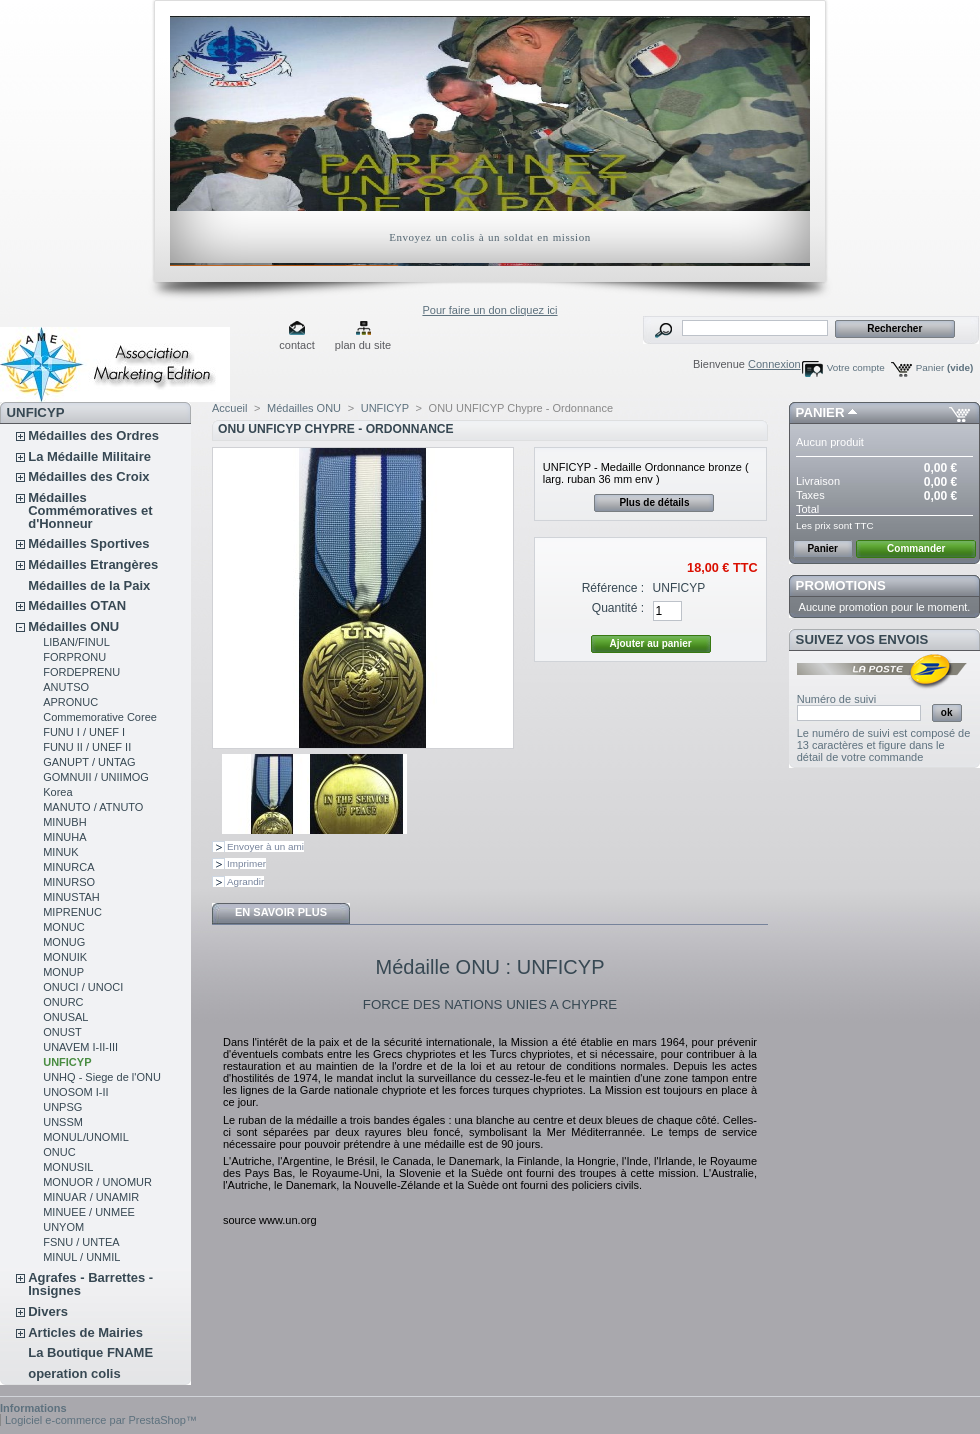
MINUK (60, 852)
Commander (916, 548)
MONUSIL (68, 1167)
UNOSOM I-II (75, 1092)
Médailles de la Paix (89, 585)
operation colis (74, 1373)
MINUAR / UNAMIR (91, 1197)
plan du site (363, 345)
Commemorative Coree (100, 717)
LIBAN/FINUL (76, 642)
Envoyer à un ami (265, 846)
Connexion (774, 364)
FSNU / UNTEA (81, 1242)
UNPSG (62, 1107)
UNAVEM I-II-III (80, 1047)
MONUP (63, 972)
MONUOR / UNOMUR (97, 1182)
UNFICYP (67, 1062)
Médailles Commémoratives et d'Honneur (90, 510)
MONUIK (65, 957)
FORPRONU (74, 657)
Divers (48, 1311)
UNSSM (63, 1122)
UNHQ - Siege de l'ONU (102, 1077)
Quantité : (618, 608)
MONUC (64, 927)
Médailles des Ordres (93, 435)
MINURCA (68, 867)
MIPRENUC (72, 912)
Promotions (841, 585)
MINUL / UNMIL (81, 1257)
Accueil (229, 408)
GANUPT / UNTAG (89, 762)
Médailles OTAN (77, 605)
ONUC (59, 1152)
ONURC (63, 1002)
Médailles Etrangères (93, 564)
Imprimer (246, 863)
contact (296, 345)
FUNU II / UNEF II (87, 747)
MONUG (64, 942)
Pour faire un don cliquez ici (489, 310)
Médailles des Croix (88, 476)
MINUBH (64, 822)
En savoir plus (281, 912)
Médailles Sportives (88, 543)
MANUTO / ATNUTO (93, 807)
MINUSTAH (71, 897)
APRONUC (70, 702)
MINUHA (64, 837)
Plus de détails (654, 502)
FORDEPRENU (81, 672)
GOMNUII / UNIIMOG (96, 777)
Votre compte (856, 367)
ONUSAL (65, 1017)
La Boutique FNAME (90, 1352)
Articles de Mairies (85, 1332)
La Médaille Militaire (89, 456)
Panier (945, 367)
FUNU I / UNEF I (84, 732)
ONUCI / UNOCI (83, 987)
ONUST (62, 1032)
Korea (57, 792)
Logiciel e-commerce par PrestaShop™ (101, 1420)
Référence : (613, 588)
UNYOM (63, 1227)
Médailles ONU (73, 626)
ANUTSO (66, 687)
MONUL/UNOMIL (86, 1137)
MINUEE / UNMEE (89, 1212)
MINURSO (69, 882)
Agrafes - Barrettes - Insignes (90, 1284)
